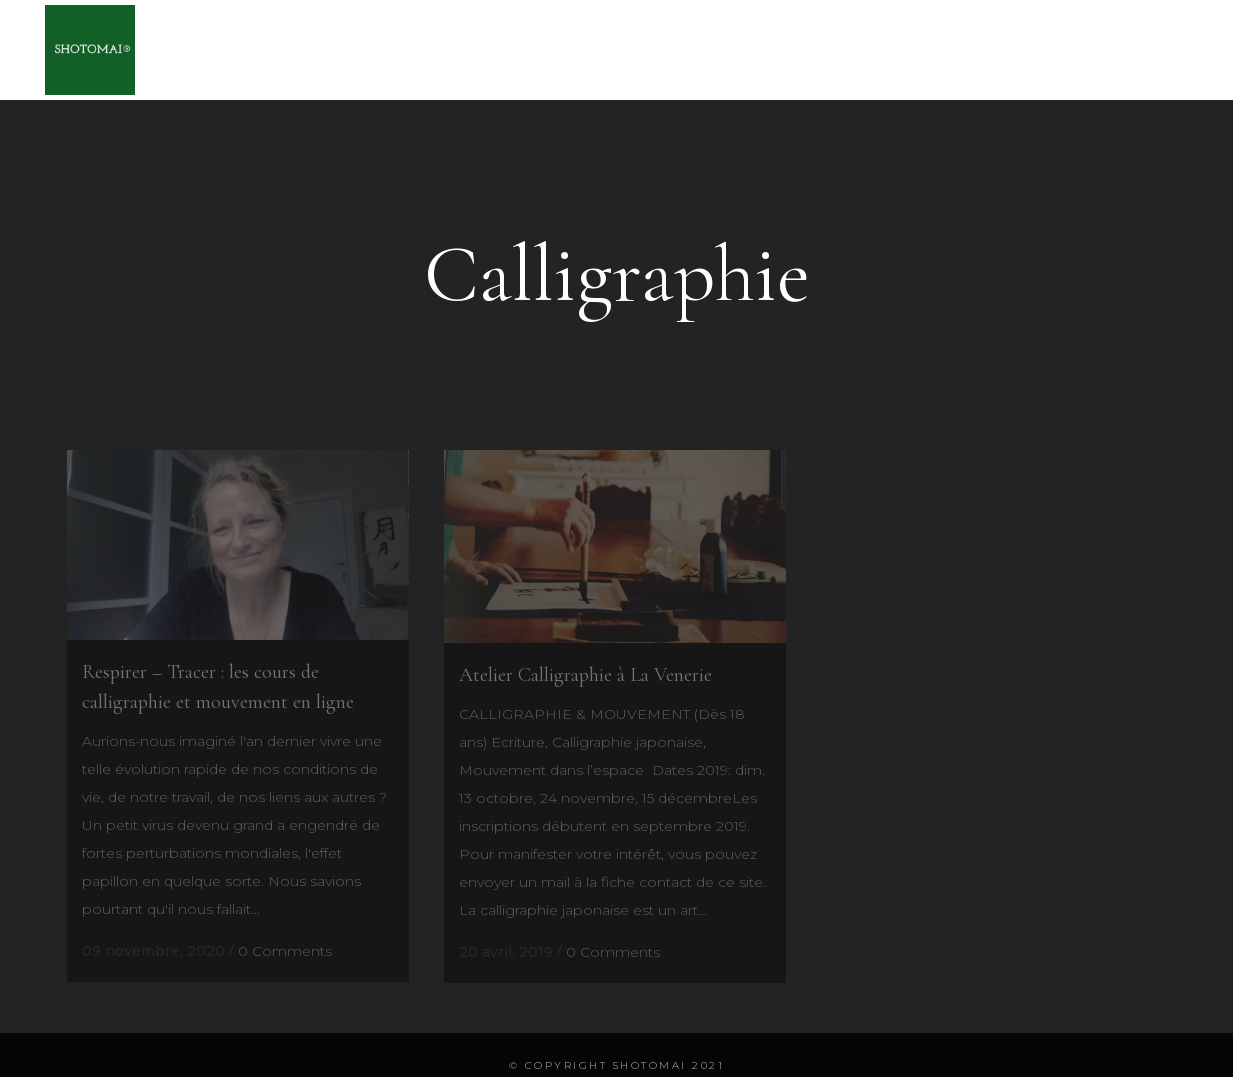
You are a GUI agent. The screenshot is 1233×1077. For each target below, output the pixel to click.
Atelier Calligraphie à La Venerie (585, 675)
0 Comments (285, 951)
